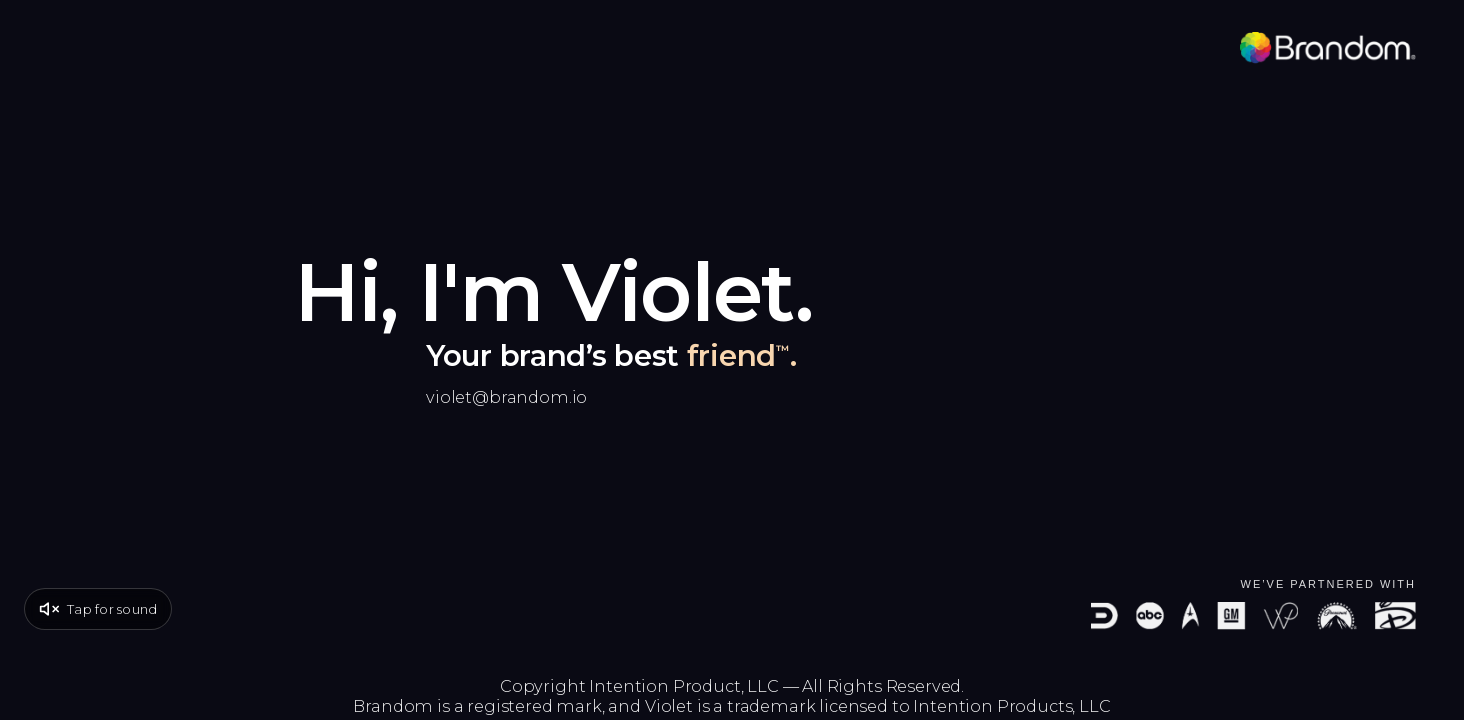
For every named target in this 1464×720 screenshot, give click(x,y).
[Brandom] (1328, 48)
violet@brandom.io (506, 397)
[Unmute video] (98, 609)
